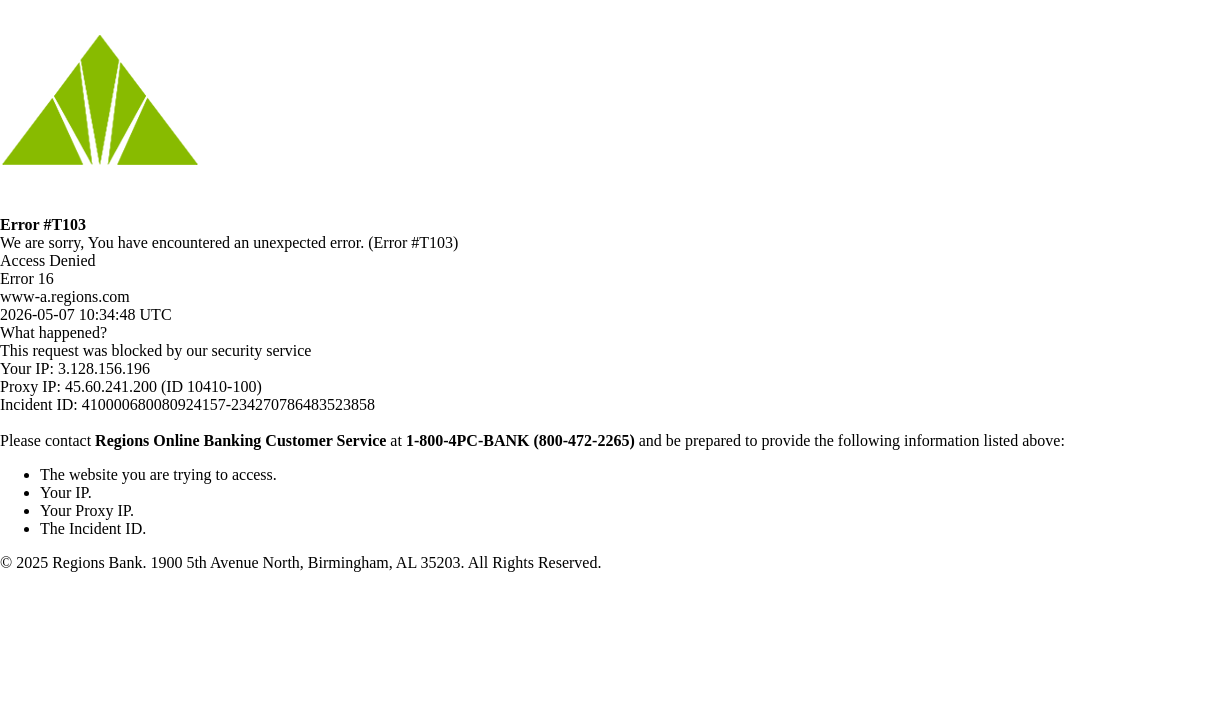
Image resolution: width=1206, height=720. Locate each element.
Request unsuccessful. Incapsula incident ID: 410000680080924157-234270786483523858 (603, 360)
